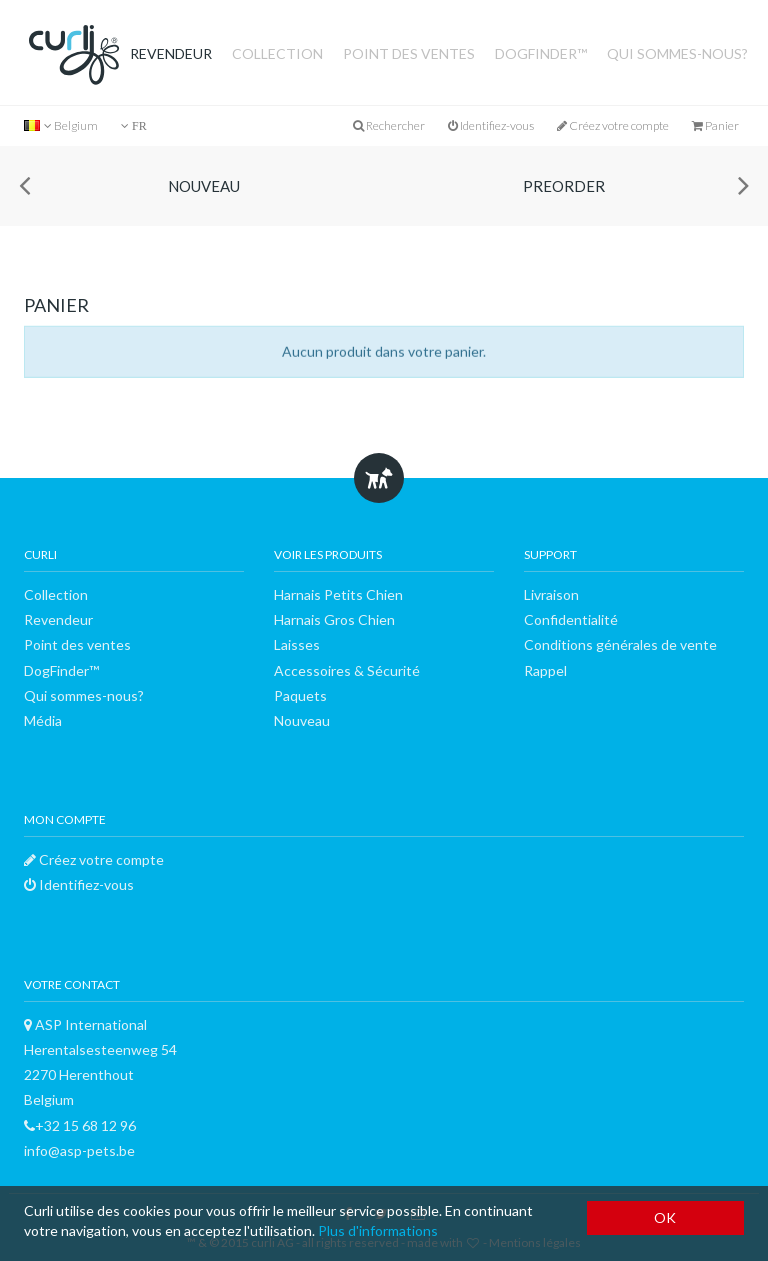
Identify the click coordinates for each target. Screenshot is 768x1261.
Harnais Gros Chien (334, 619)
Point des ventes (409, 53)
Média (43, 720)
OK (665, 1217)
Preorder (564, 186)
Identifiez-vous (491, 125)
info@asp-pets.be (79, 1150)
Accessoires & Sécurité (347, 670)
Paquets (300, 695)
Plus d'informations (378, 1230)
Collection (277, 53)
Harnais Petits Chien (338, 594)
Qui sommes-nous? (677, 53)
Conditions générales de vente (620, 644)
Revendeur (171, 53)
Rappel (545, 670)
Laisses (297, 644)
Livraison (551, 594)
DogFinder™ (541, 53)
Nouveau (204, 186)
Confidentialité (571, 619)
